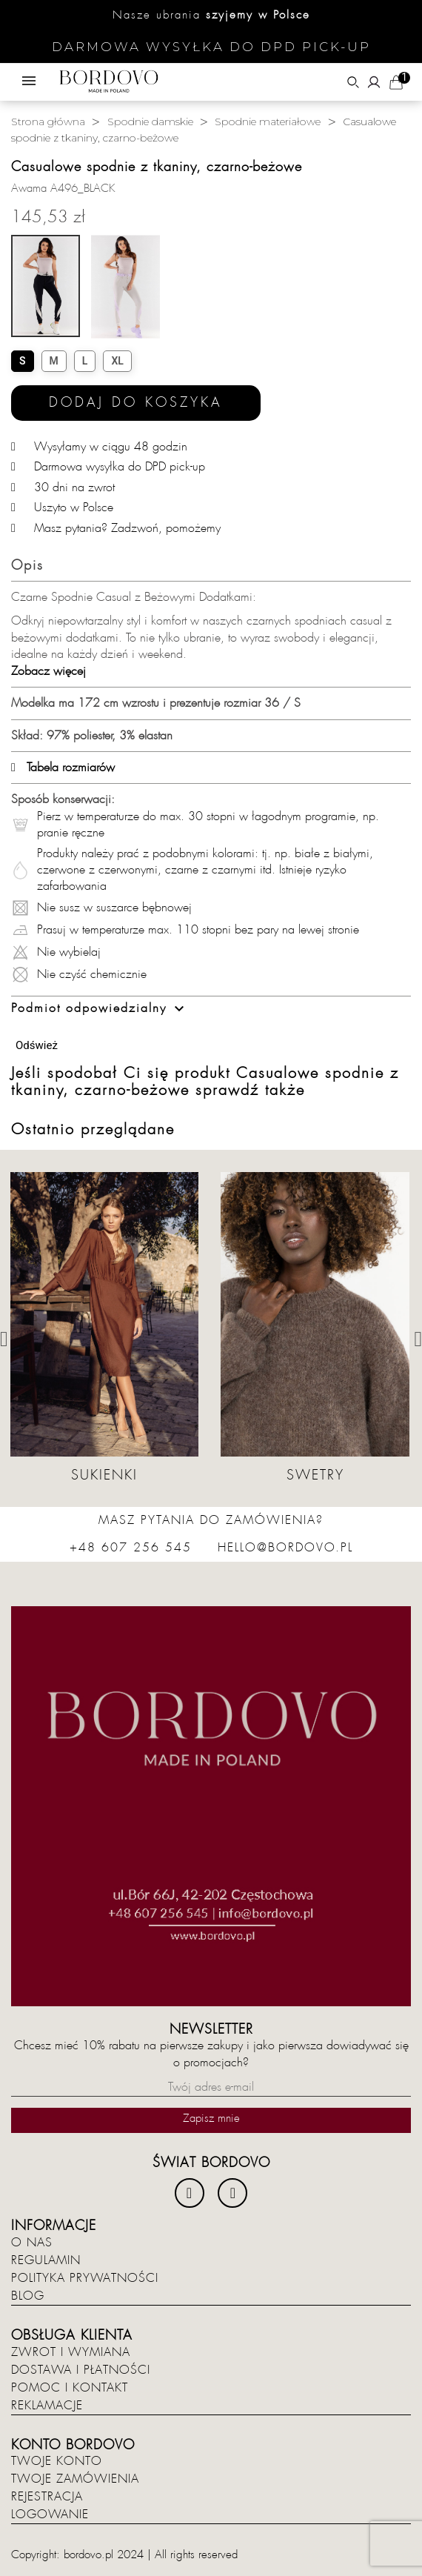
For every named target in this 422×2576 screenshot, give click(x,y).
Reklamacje (47, 2405)
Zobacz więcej (48, 671)
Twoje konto (56, 2461)
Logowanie (50, 2514)
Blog (27, 2296)
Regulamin (46, 2260)
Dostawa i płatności (80, 2370)
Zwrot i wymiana (70, 2352)
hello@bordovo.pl (285, 1547)
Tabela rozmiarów (63, 767)
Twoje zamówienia (75, 2479)
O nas (32, 2242)
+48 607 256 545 (131, 1547)
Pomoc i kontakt (69, 2387)
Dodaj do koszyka (136, 402)
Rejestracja (47, 2496)
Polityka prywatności (84, 2278)
